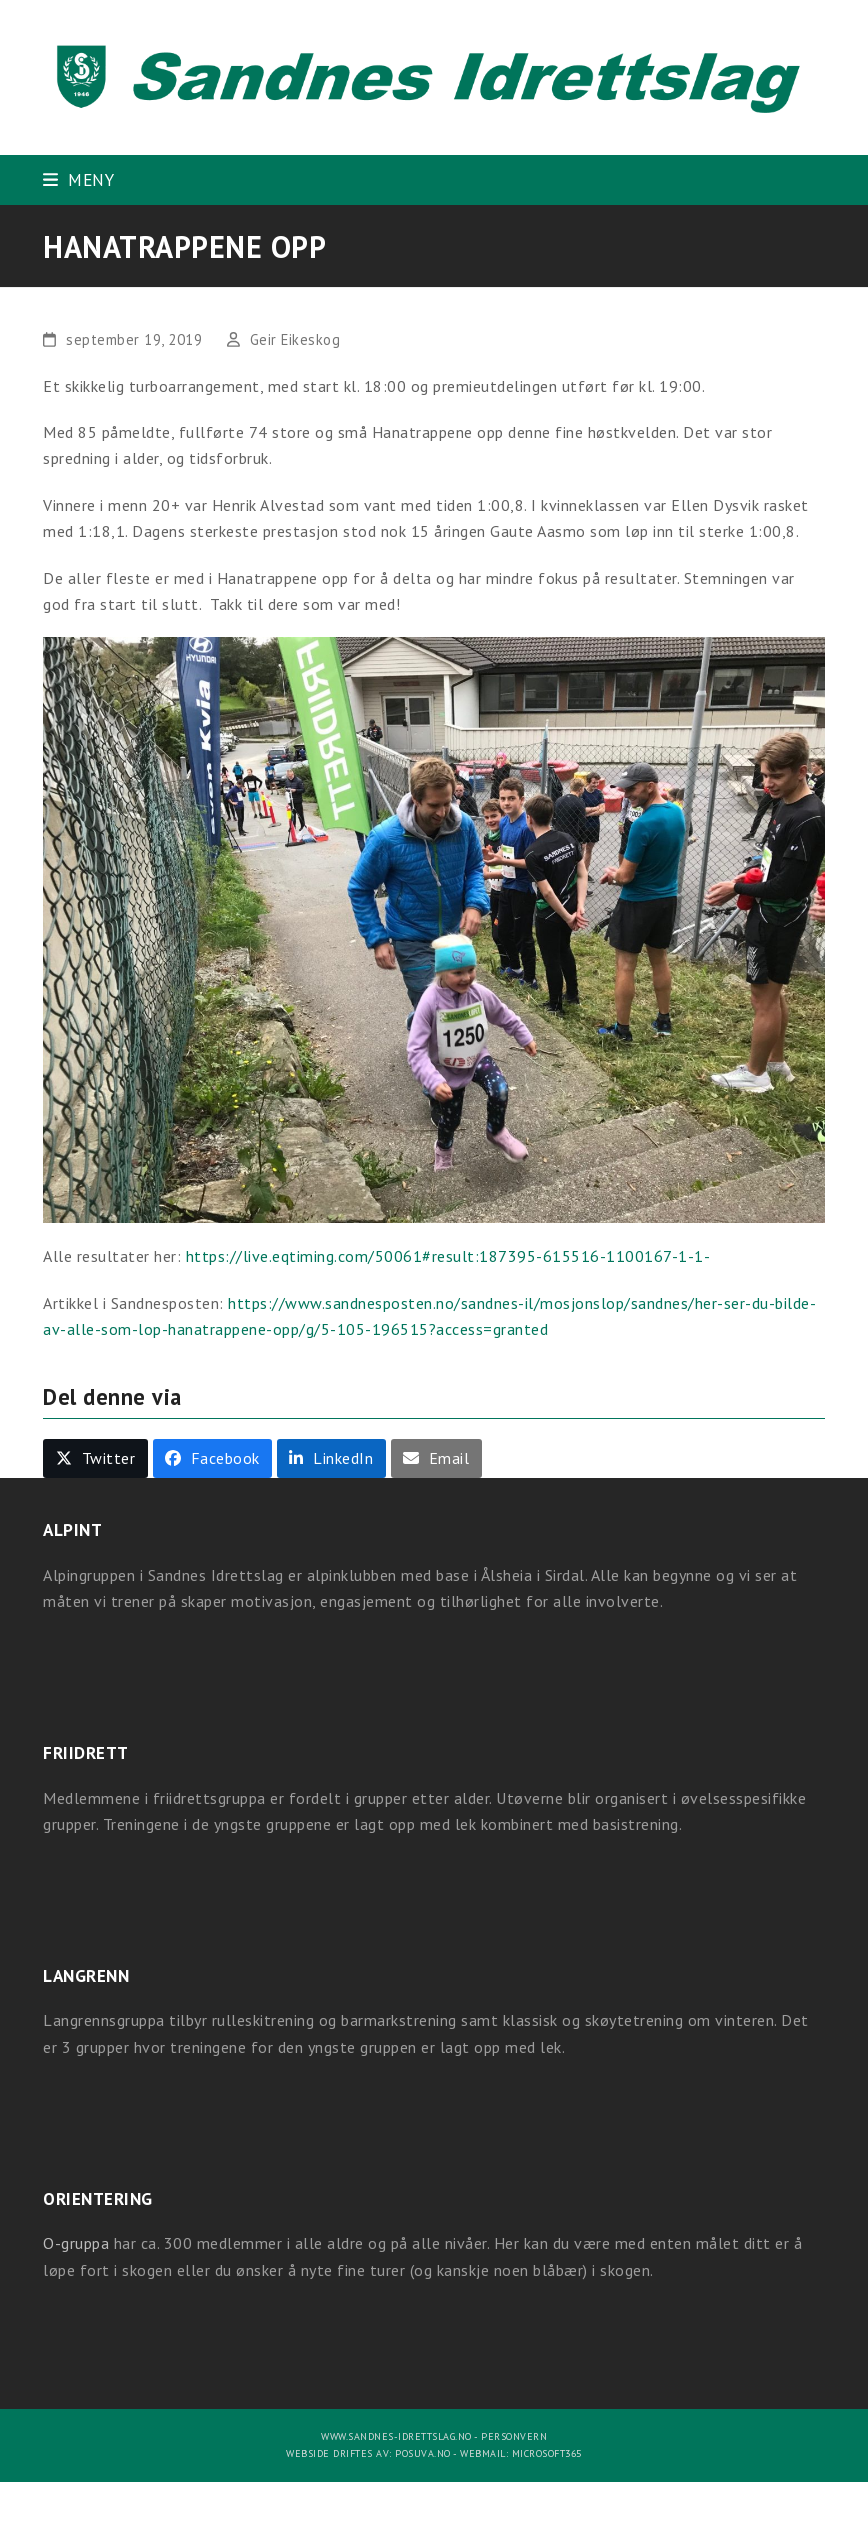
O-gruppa (76, 2243)
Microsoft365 (547, 2453)
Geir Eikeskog (295, 339)
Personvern (514, 2436)
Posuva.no (423, 2453)
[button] (78, 179)
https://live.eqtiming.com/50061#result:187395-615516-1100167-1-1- (448, 1256)
